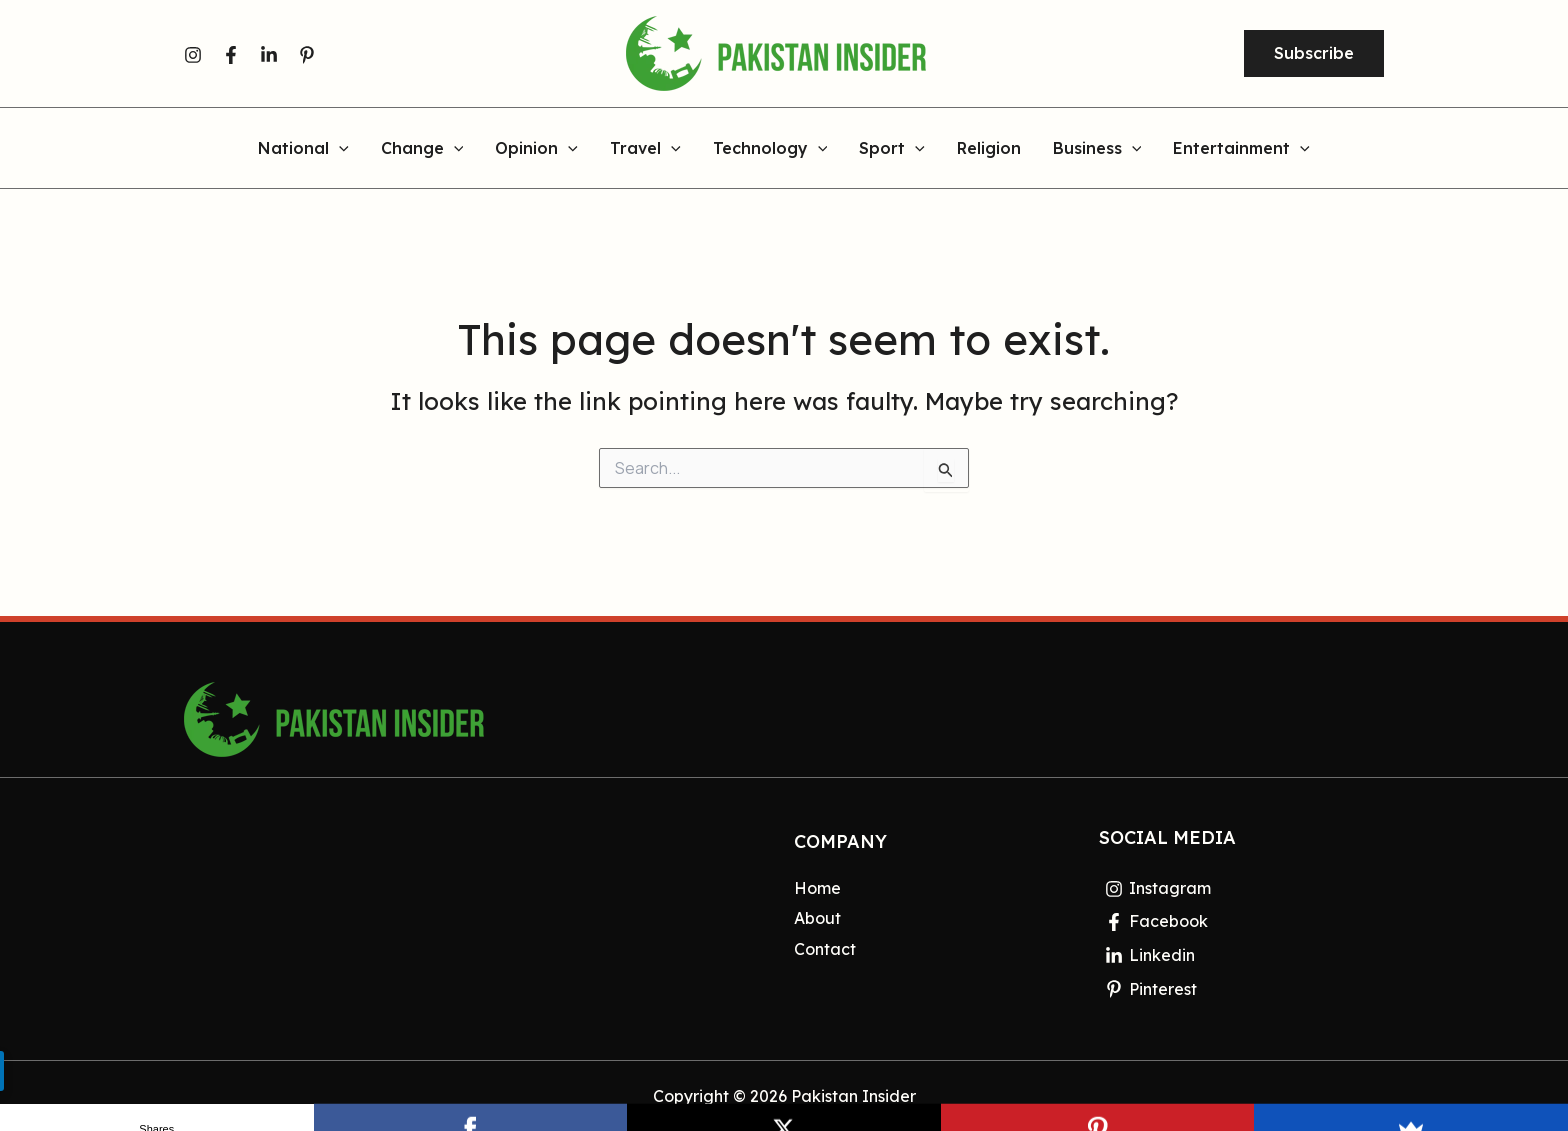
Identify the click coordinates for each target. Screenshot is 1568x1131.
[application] (339, 149)
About (817, 918)
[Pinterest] (307, 55)
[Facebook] (231, 55)
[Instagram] (193, 55)
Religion (989, 149)
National (303, 149)
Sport (892, 149)
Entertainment (1241, 149)
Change (422, 149)
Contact (825, 949)
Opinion (536, 149)
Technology (770, 149)
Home (817, 888)
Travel (645, 149)
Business (1097, 149)
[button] (1314, 54)
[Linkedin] (269, 55)
